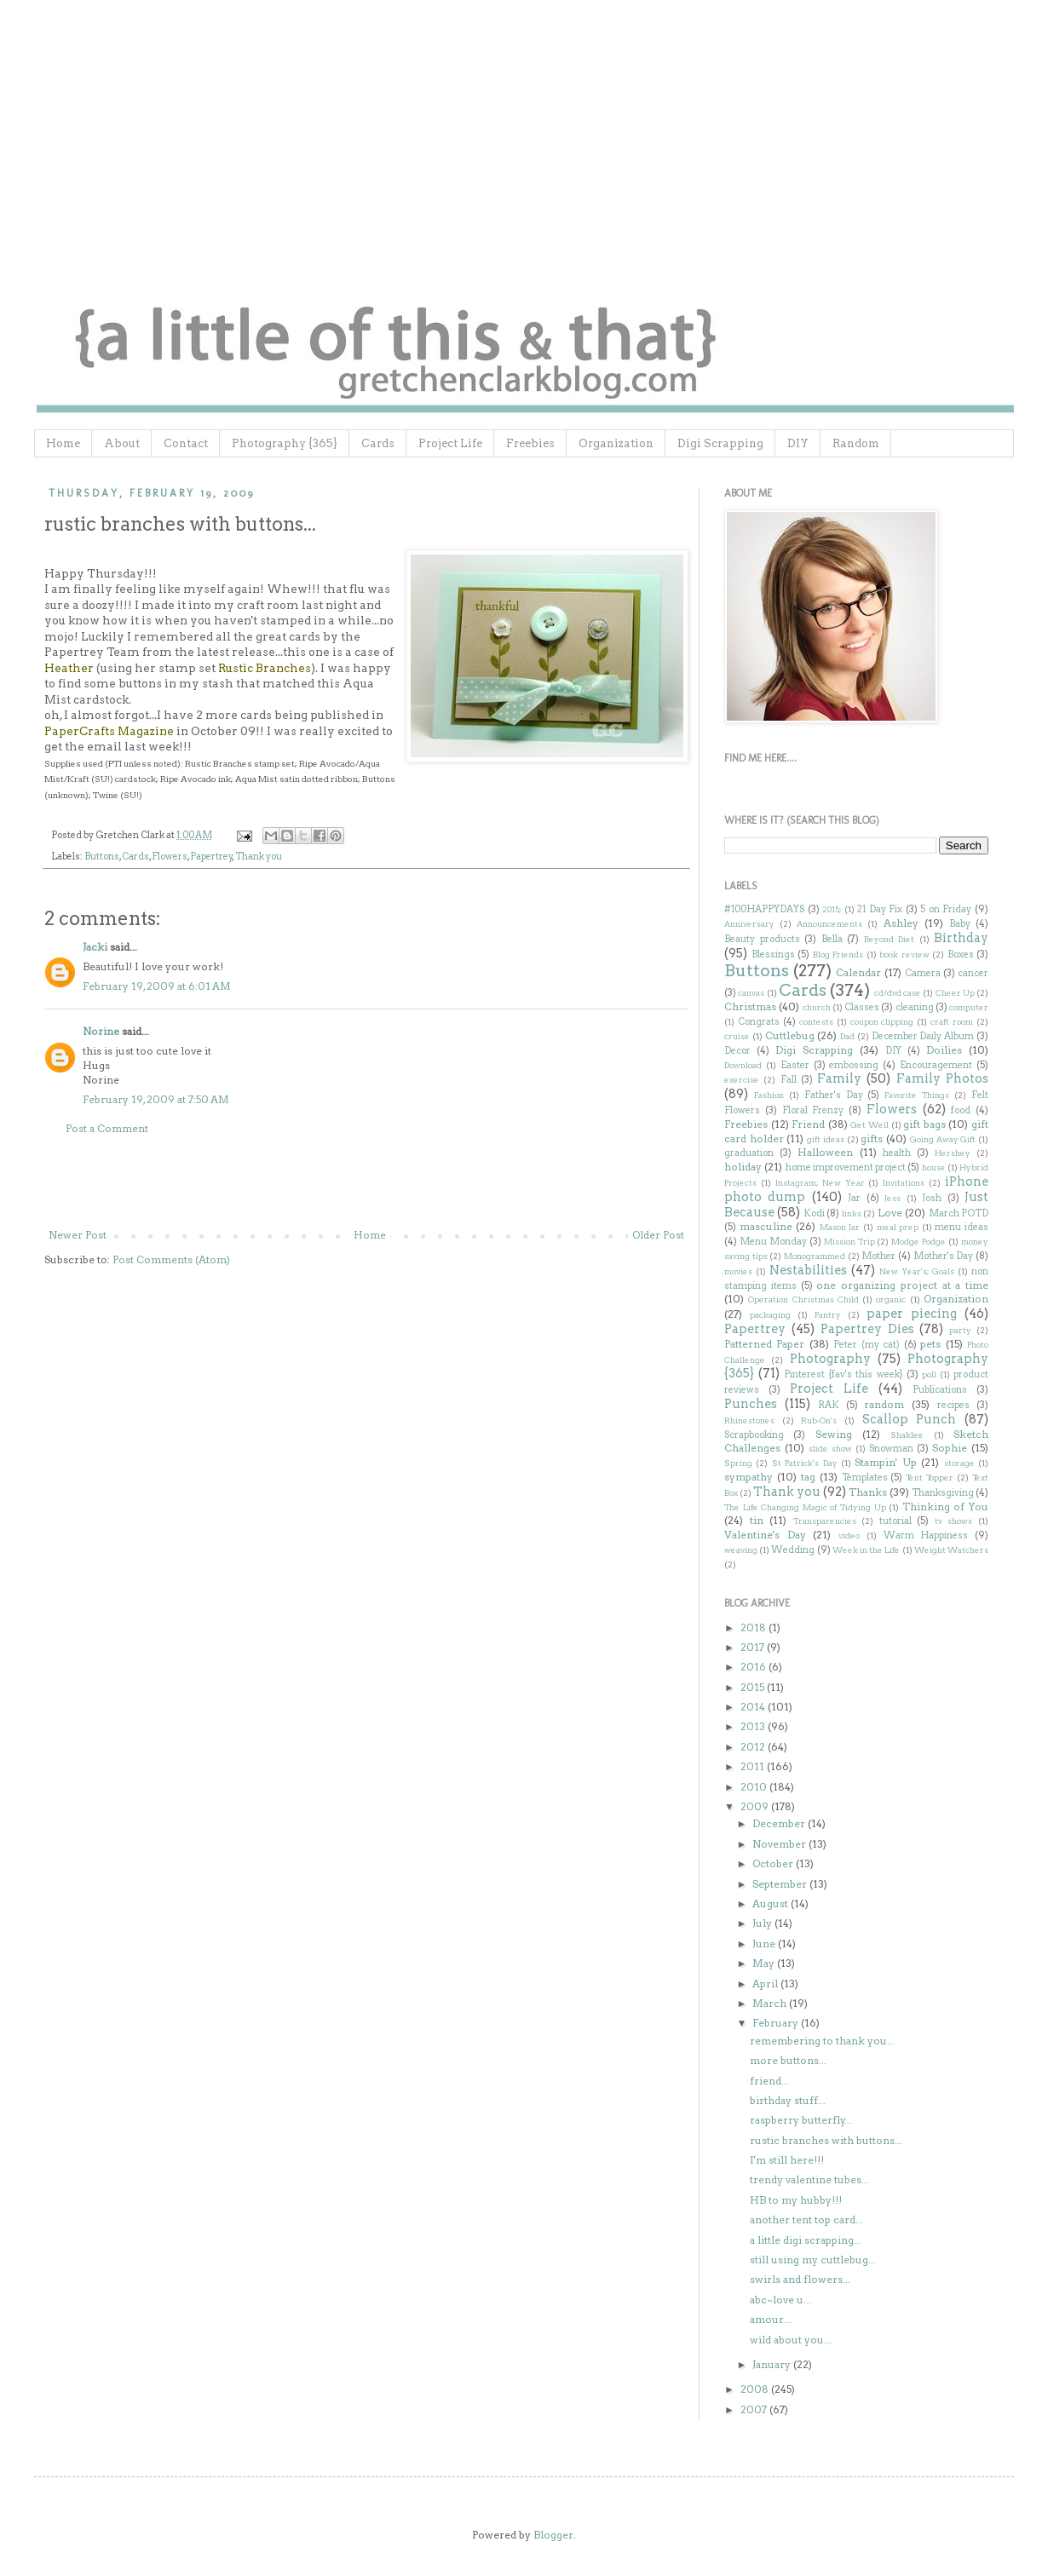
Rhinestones (749, 1420)
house (934, 1167)
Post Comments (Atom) (171, 1259)
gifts (872, 1138)
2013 (754, 1726)
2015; (831, 909)
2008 (755, 2389)
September (780, 1883)
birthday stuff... (788, 2100)
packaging (770, 1315)
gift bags (924, 1124)
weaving (740, 1550)
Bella (832, 939)
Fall (788, 1079)
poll (929, 1374)
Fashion (769, 1095)
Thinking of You (945, 1506)
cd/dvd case (897, 993)
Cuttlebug (790, 1035)
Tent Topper (929, 1477)
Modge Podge (918, 1241)
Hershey (952, 1153)
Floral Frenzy (813, 1110)
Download (743, 1065)
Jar (854, 1198)
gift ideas (825, 1139)
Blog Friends (838, 954)
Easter (794, 1065)
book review (904, 954)
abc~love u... (780, 2299)
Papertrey (211, 856)
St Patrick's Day (805, 1463)
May (764, 1963)
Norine (101, 1031)
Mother (878, 1256)
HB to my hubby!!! (796, 2200)
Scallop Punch (909, 1419)
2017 (753, 1647)
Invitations (903, 1182)
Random (855, 443)
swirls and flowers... (800, 2279)
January (772, 2364)
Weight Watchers (951, 1550)
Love (890, 1212)
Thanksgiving (943, 1492)
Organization (616, 443)
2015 (753, 1687)
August (771, 1903)
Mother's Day (943, 1256)
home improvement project (846, 1167)
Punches (750, 1404)
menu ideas (961, 1227)
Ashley (901, 923)
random (884, 1404)
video (849, 1535)
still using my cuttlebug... (813, 2259)
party (960, 1330)
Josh (931, 1198)
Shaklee (907, 1435)
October (774, 1863)
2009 (755, 1806)
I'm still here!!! (787, 2159)
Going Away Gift (943, 1139)
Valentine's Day (765, 1534)
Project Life (450, 443)
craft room (951, 1021)
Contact (186, 443)
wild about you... (791, 2339)
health (897, 1153)
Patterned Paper (764, 1343)
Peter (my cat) (866, 1344)
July (763, 1923)
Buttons (101, 856)
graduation (749, 1153)
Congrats (759, 1021)
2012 (754, 1746)
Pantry (828, 1315)
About (122, 443)
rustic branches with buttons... (826, 2140)
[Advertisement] (366, 1182)
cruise (737, 1036)
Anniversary (749, 924)
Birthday (961, 938)
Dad (847, 1036)
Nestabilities (808, 1270)
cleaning (914, 1007)
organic (891, 1299)
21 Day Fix (879, 909)
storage (959, 1463)
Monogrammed (814, 1256)
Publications (940, 1389)
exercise (741, 1079)
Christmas (750, 1006)
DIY (798, 443)
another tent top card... (806, 2219)
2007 (754, 2409)
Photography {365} (284, 443)
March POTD (958, 1213)
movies (738, 1271)
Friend (808, 1124)
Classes (861, 1007)
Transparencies (824, 1521)
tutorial (895, 1521)
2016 (754, 1666)
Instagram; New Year (820, 1182)
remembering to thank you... (822, 2040)
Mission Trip (849, 1241)
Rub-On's (819, 1420)
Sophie (949, 1447)
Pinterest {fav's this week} (843, 1374)
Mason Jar (840, 1227)
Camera (923, 973)
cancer (973, 973)
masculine (766, 1226)
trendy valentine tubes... (809, 2179)
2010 (754, 1786)
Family (839, 1078)
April (766, 1983)
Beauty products (762, 939)
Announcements (829, 924)
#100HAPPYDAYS (764, 909)
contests (816, 1021)
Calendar (858, 972)
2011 (753, 1766)
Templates (865, 1477)
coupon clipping (882, 1021)
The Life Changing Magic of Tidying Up (805, 1507)
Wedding (793, 1549)
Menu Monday (773, 1241)
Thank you (258, 856)
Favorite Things (916, 1095)
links (851, 1213)
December (780, 1823)
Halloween (825, 1152)
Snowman (891, 1448)
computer (968, 1007)
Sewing (833, 1434)
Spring (738, 1463)
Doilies (944, 1050)
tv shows (954, 1521)
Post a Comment (107, 1128)
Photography (830, 1358)
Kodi (814, 1213)
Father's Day (833, 1095)
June (765, 1943)
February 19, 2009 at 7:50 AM (156, 1099)
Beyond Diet (889, 939)
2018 (754, 1627)
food (960, 1110)
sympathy (748, 1476)
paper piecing (912, 1313)
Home (63, 443)
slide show (830, 1448)
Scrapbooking (754, 1434)
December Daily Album (923, 1036)
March (770, 2003)
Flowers (169, 856)
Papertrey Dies (867, 1329)
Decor (737, 1050)
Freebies (530, 443)
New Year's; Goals (916, 1271)
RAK (828, 1405)
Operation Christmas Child (803, 1299)
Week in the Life (866, 1550)
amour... (771, 2319)
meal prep (898, 1227)
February (776, 2022)
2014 (754, 1706)
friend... (769, 2080)
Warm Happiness (926, 1535)
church (817, 1007)
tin (756, 1520)
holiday (743, 1166)
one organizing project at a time (902, 1285)
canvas (751, 993)
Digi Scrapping (720, 443)
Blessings (773, 954)
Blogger (553, 2534)
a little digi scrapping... (805, 2240)
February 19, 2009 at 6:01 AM (157, 986)
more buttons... (788, 2060)
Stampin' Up (885, 1462)
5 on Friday (945, 909)
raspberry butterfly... (801, 2119)
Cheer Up (955, 993)
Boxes (960, 954)
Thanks (868, 1492)
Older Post (658, 1234)
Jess (892, 1198)
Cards (377, 443)
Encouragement (936, 1065)
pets (930, 1343)
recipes (953, 1405)
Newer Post (78, 1234)
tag (808, 1476)
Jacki (95, 946)
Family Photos (942, 1078)
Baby (959, 923)
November (780, 1843)
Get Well (869, 1125)
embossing (853, 1065)
